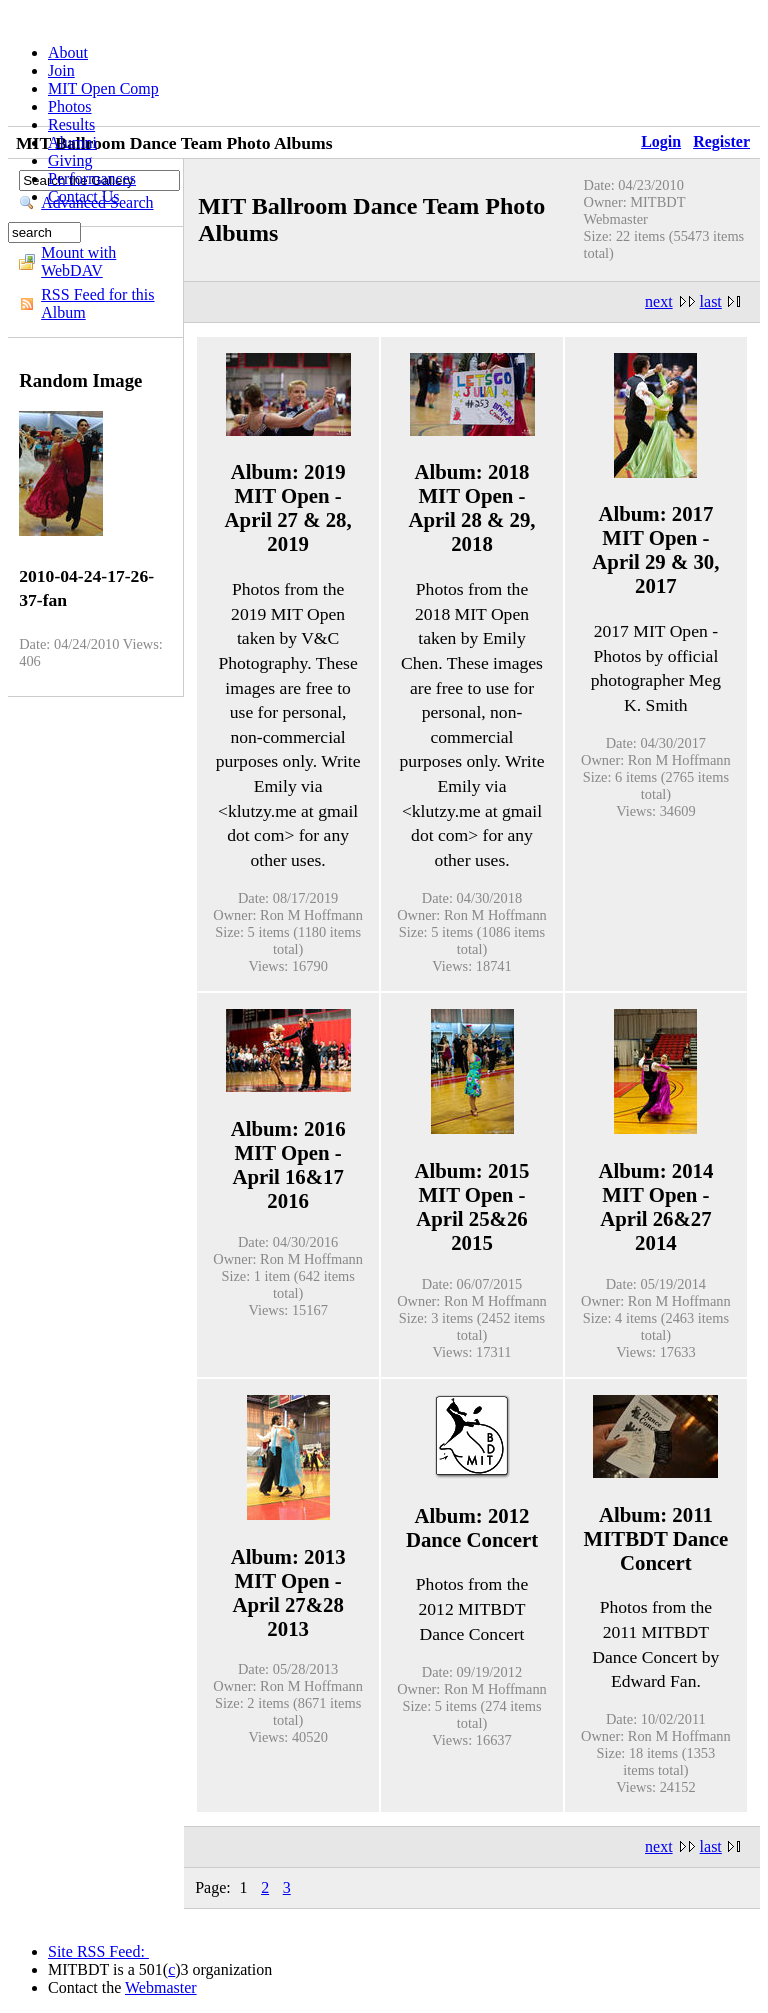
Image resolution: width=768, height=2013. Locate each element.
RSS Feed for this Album (97, 303)
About (68, 52)
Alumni (72, 142)
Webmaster (161, 1987)
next (659, 301)
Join (61, 70)
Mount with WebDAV (78, 261)
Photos (70, 106)
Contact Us (84, 196)
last (711, 301)
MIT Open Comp (103, 88)
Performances (92, 178)
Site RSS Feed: (98, 1951)
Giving (70, 160)
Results (71, 124)
